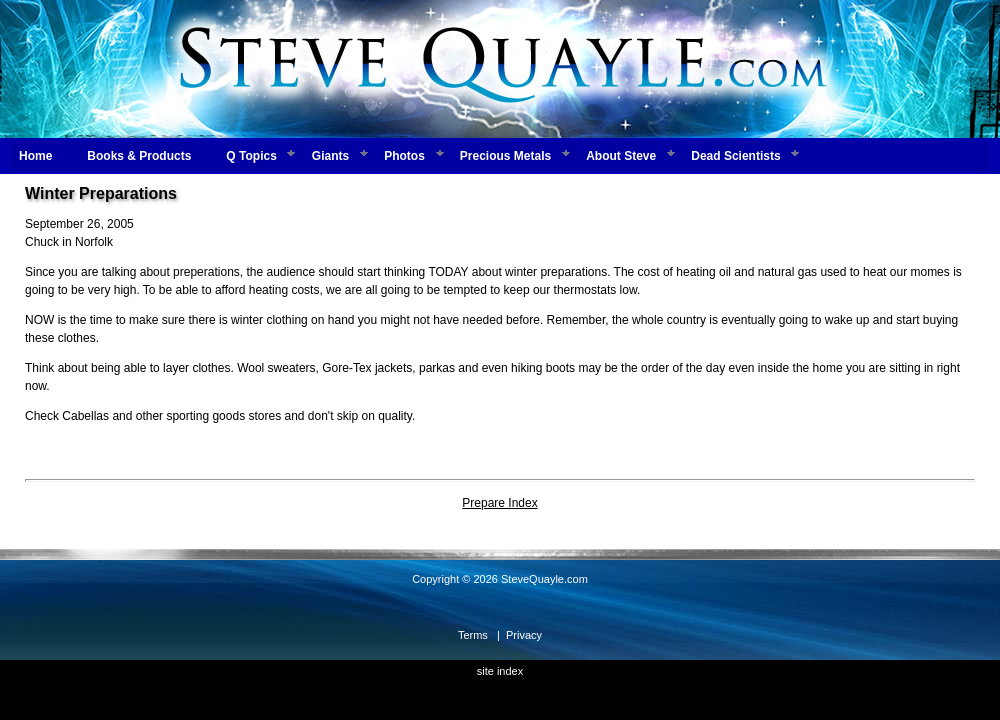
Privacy (524, 635)
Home (35, 156)
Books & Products (139, 156)
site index (500, 671)
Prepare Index (499, 503)
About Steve (621, 156)
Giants (330, 156)
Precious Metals (505, 156)
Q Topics (251, 156)
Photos (404, 156)
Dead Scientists (735, 156)
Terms (473, 635)
